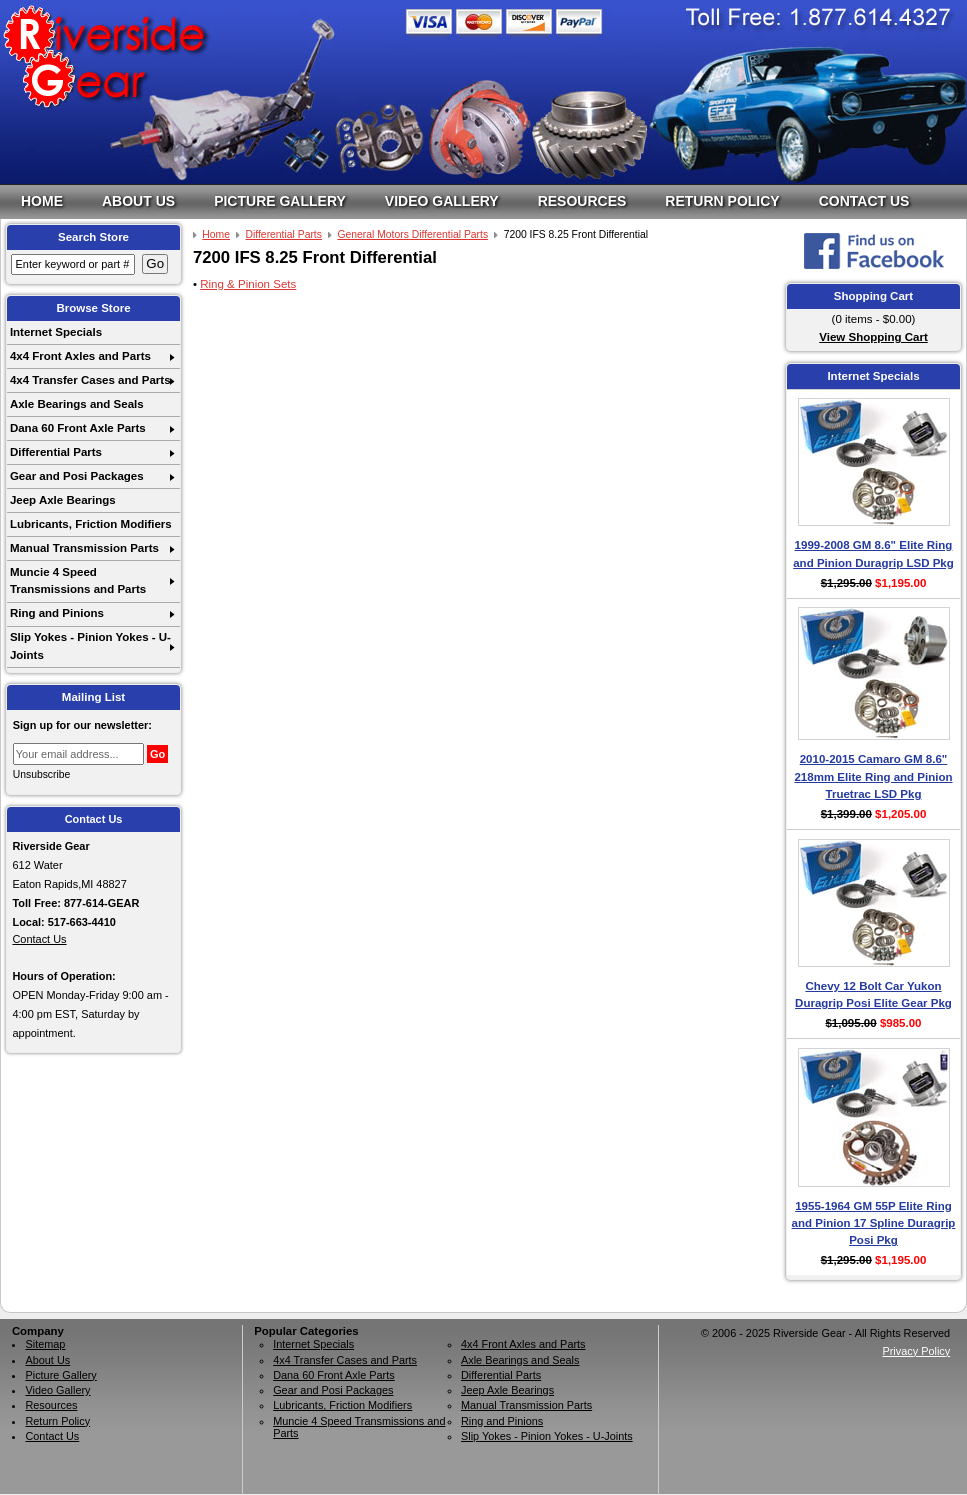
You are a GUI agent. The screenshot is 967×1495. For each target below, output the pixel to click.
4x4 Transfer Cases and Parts (90, 380)
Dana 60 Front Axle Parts (78, 428)
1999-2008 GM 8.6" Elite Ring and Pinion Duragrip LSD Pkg (873, 553)
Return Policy (722, 201)
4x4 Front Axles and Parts (80, 356)
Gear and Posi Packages (77, 476)
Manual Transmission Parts (84, 548)
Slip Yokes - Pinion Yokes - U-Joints (90, 645)
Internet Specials (56, 332)
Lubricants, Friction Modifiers (91, 524)
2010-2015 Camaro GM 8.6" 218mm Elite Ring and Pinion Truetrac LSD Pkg (873, 776)
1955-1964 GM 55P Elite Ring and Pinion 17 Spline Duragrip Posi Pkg (874, 1223)
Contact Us (864, 201)
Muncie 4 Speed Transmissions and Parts (78, 580)
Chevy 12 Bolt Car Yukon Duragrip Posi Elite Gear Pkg (873, 994)
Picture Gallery (280, 201)
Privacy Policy (916, 1351)
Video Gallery (442, 201)
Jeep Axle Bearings (63, 500)
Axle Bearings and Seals (77, 404)
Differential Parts (56, 452)
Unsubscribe (42, 774)
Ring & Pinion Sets (248, 284)
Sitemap (45, 1344)
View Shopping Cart (873, 337)
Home (42, 201)
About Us (138, 201)
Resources (582, 201)
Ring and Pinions (57, 613)
